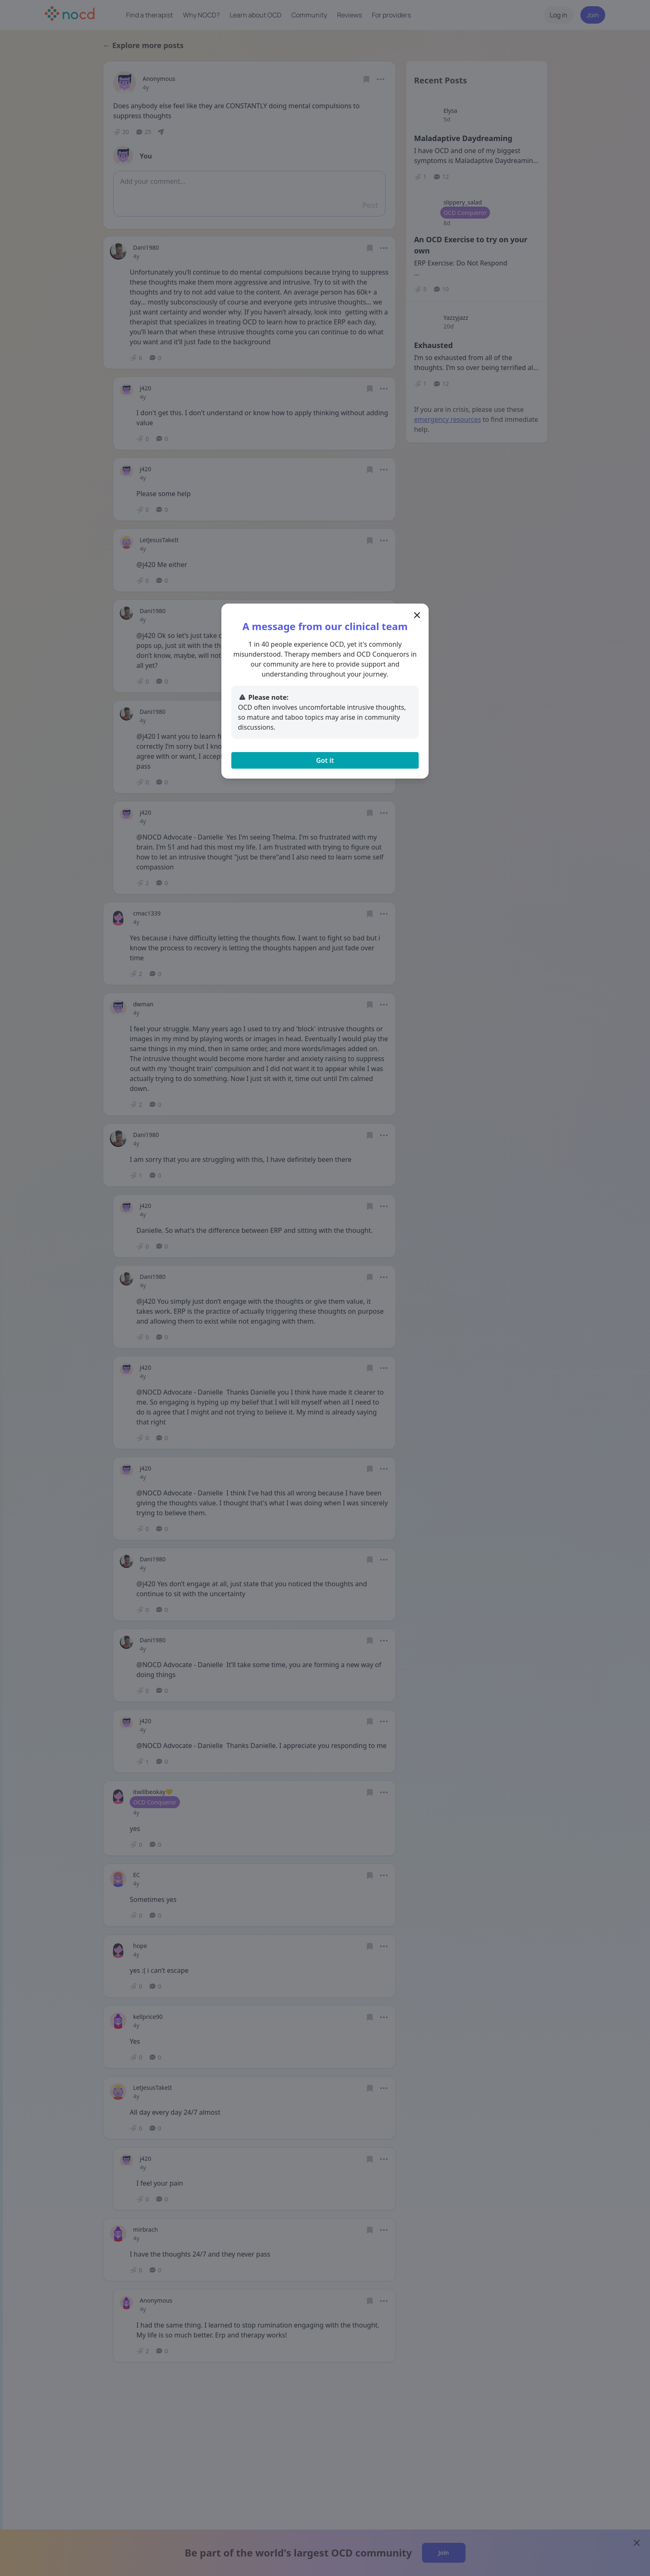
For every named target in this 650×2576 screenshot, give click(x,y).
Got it (325, 760)
